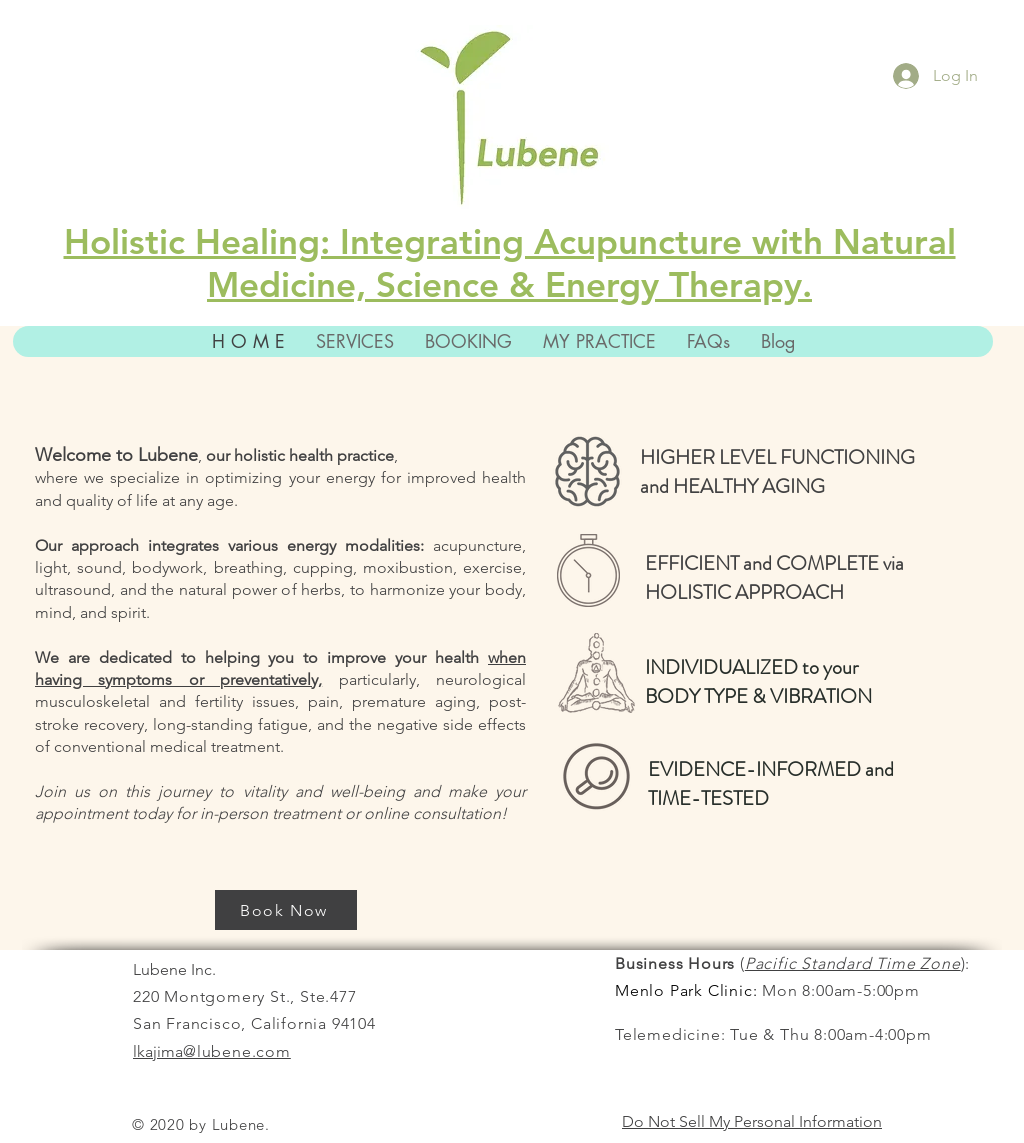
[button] (599, 341)
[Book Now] (286, 910)
